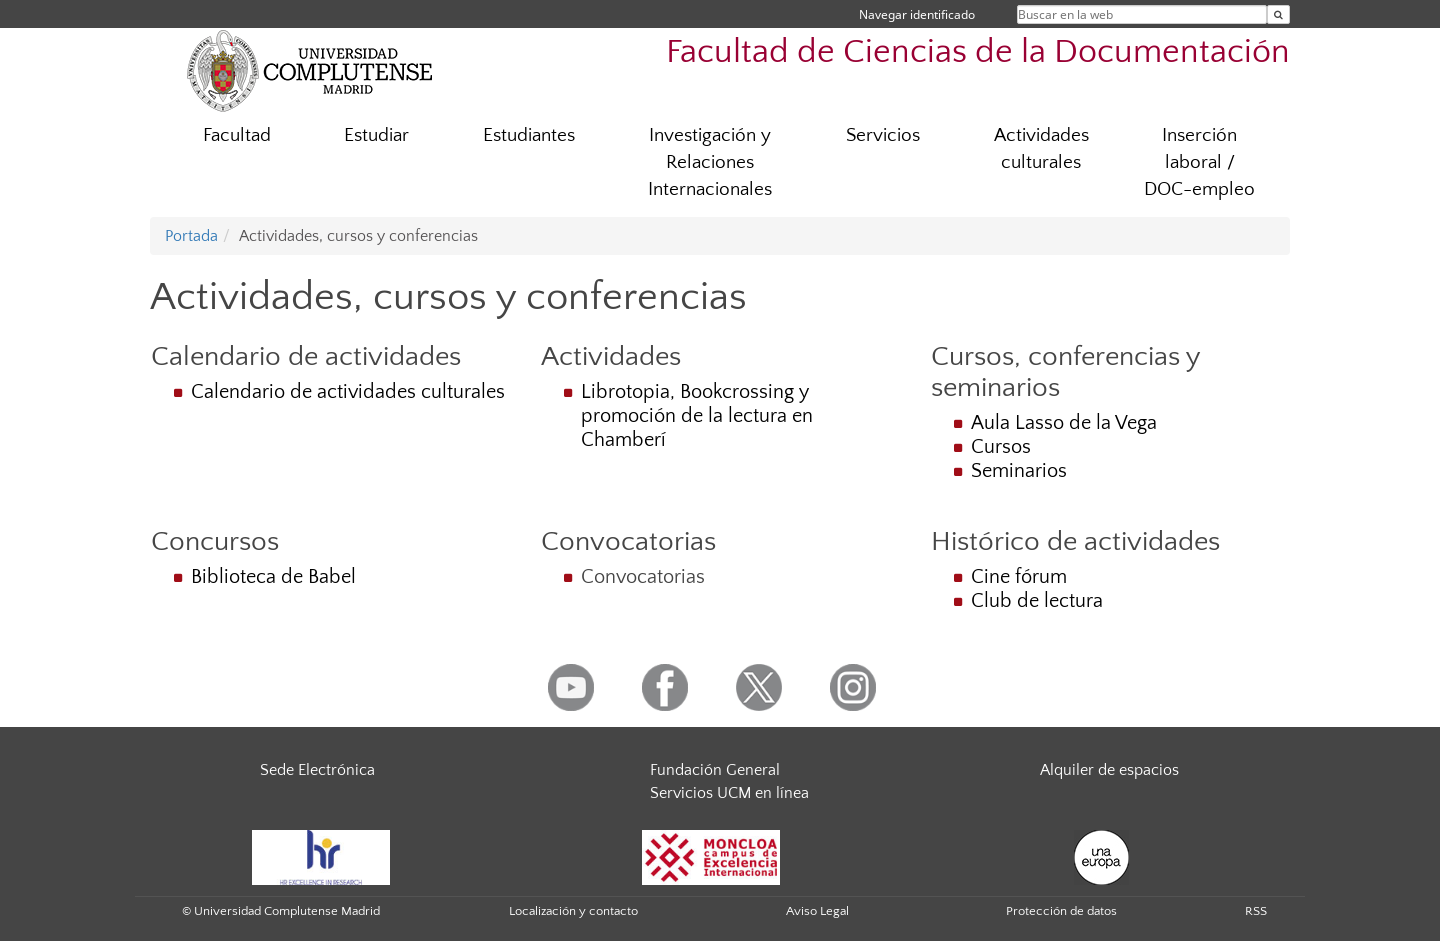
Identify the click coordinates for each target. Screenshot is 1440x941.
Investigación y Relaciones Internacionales (710, 162)
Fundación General (715, 770)
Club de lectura (1037, 601)
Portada (191, 236)
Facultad (237, 135)
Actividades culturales (1041, 149)
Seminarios (1019, 471)
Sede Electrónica (317, 770)
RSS (1256, 911)
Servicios (883, 135)
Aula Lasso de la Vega (1064, 423)
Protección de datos (1061, 911)
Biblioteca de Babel (273, 577)
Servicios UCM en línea (729, 793)
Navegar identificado (917, 14)
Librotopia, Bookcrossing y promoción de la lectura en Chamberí (697, 416)
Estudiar (376, 135)
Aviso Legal (817, 911)
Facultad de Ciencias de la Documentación (978, 52)
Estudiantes (529, 135)
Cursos (1001, 447)
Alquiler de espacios (1109, 770)
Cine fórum (1019, 577)
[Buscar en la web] (1278, 14)
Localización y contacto (573, 911)
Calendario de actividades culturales (348, 392)
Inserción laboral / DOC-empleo (1199, 162)
